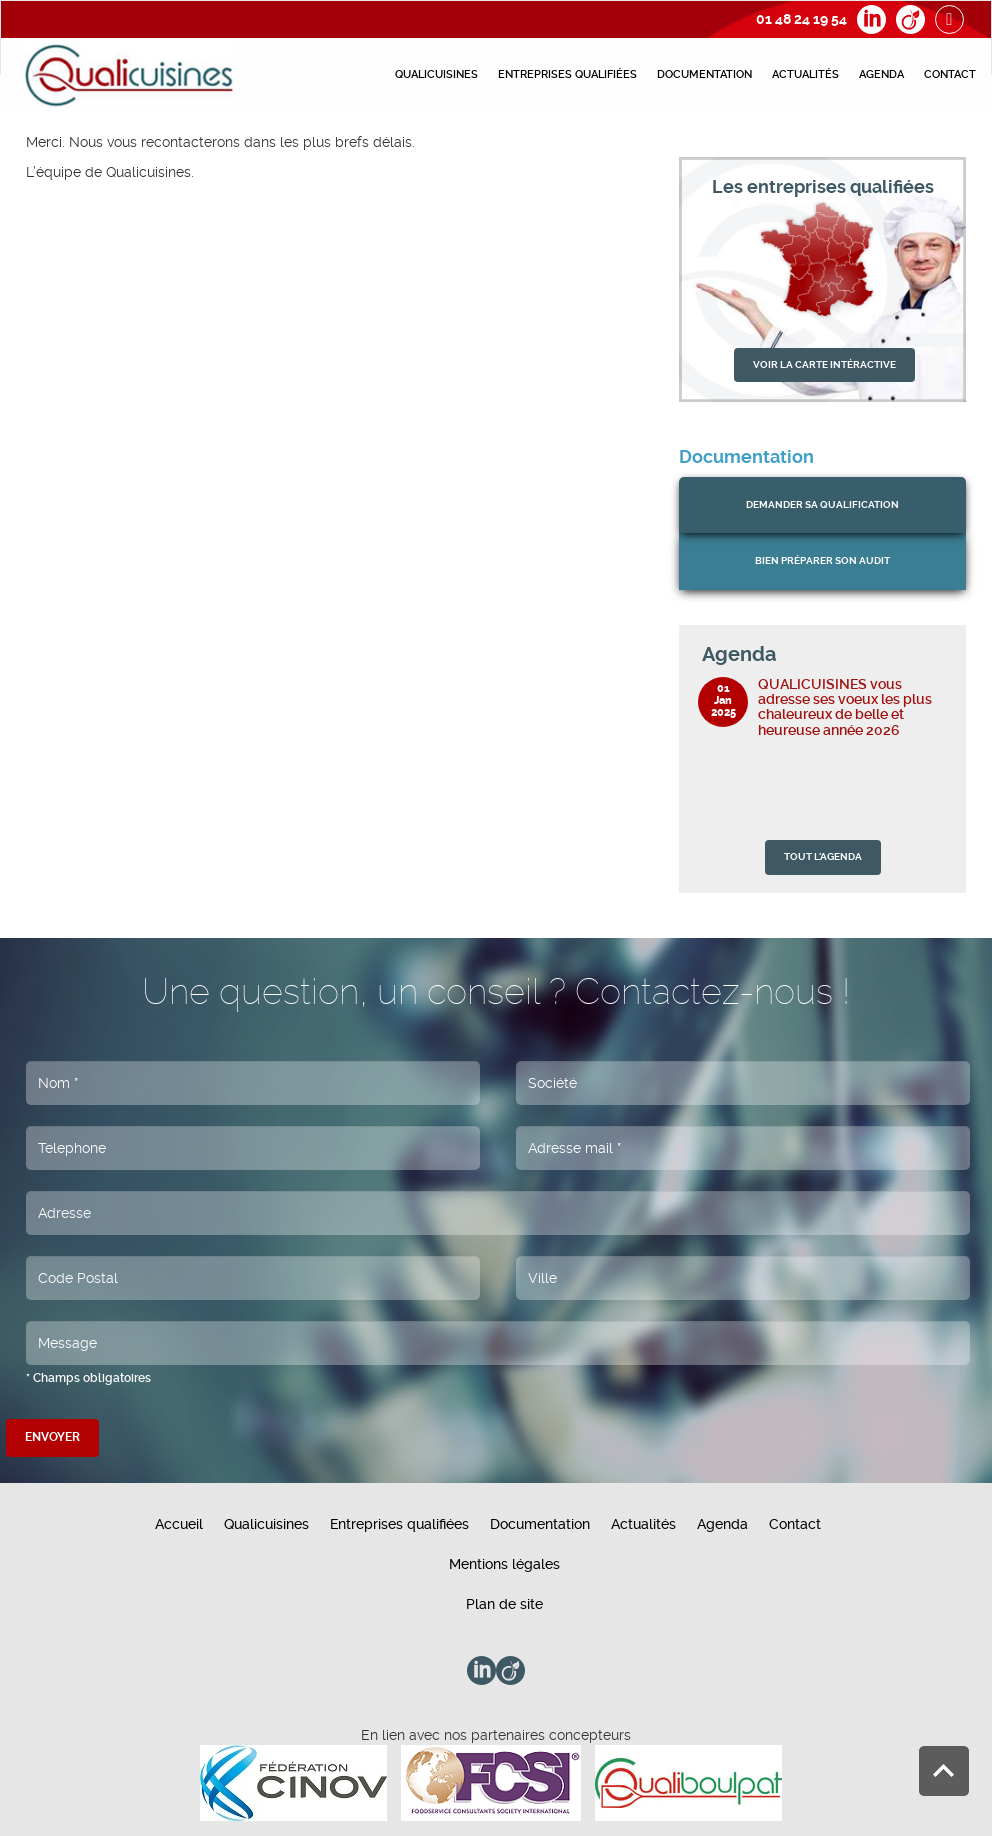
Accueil (179, 1524)
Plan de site (504, 1604)
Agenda (881, 74)
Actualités (805, 74)
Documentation (704, 74)
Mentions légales (504, 1564)
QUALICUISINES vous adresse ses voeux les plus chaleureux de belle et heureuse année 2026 (845, 707)
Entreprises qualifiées (567, 74)
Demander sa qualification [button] (822, 504)
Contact (950, 74)
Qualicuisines (436, 74)
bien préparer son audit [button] (822, 560)
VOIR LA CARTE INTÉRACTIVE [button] (824, 364)
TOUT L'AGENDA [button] (823, 856)
